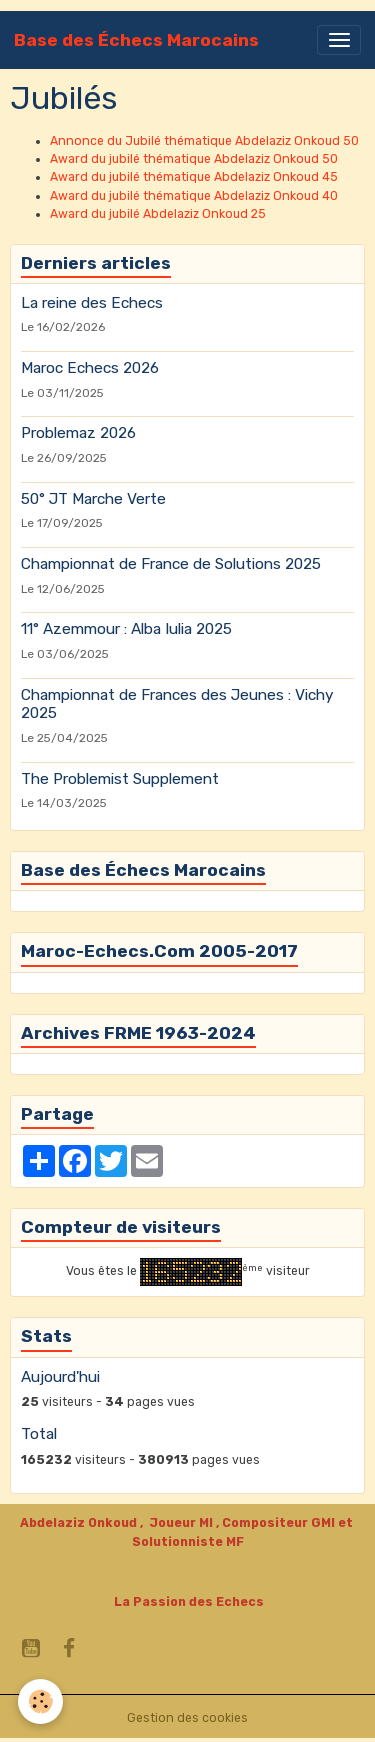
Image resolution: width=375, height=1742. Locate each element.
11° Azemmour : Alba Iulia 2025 (126, 629)
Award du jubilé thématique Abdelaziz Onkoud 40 (194, 196)
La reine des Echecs (92, 303)
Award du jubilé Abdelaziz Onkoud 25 (158, 214)
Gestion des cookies (187, 1718)
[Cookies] (40, 1701)
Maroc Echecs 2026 (90, 368)
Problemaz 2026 (78, 433)
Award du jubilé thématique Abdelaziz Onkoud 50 (194, 159)
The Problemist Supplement (120, 779)
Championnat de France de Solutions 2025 (171, 564)
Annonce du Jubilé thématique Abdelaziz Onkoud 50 (204, 141)
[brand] (136, 40)
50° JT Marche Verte (93, 499)
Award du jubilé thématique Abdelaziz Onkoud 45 (194, 177)
